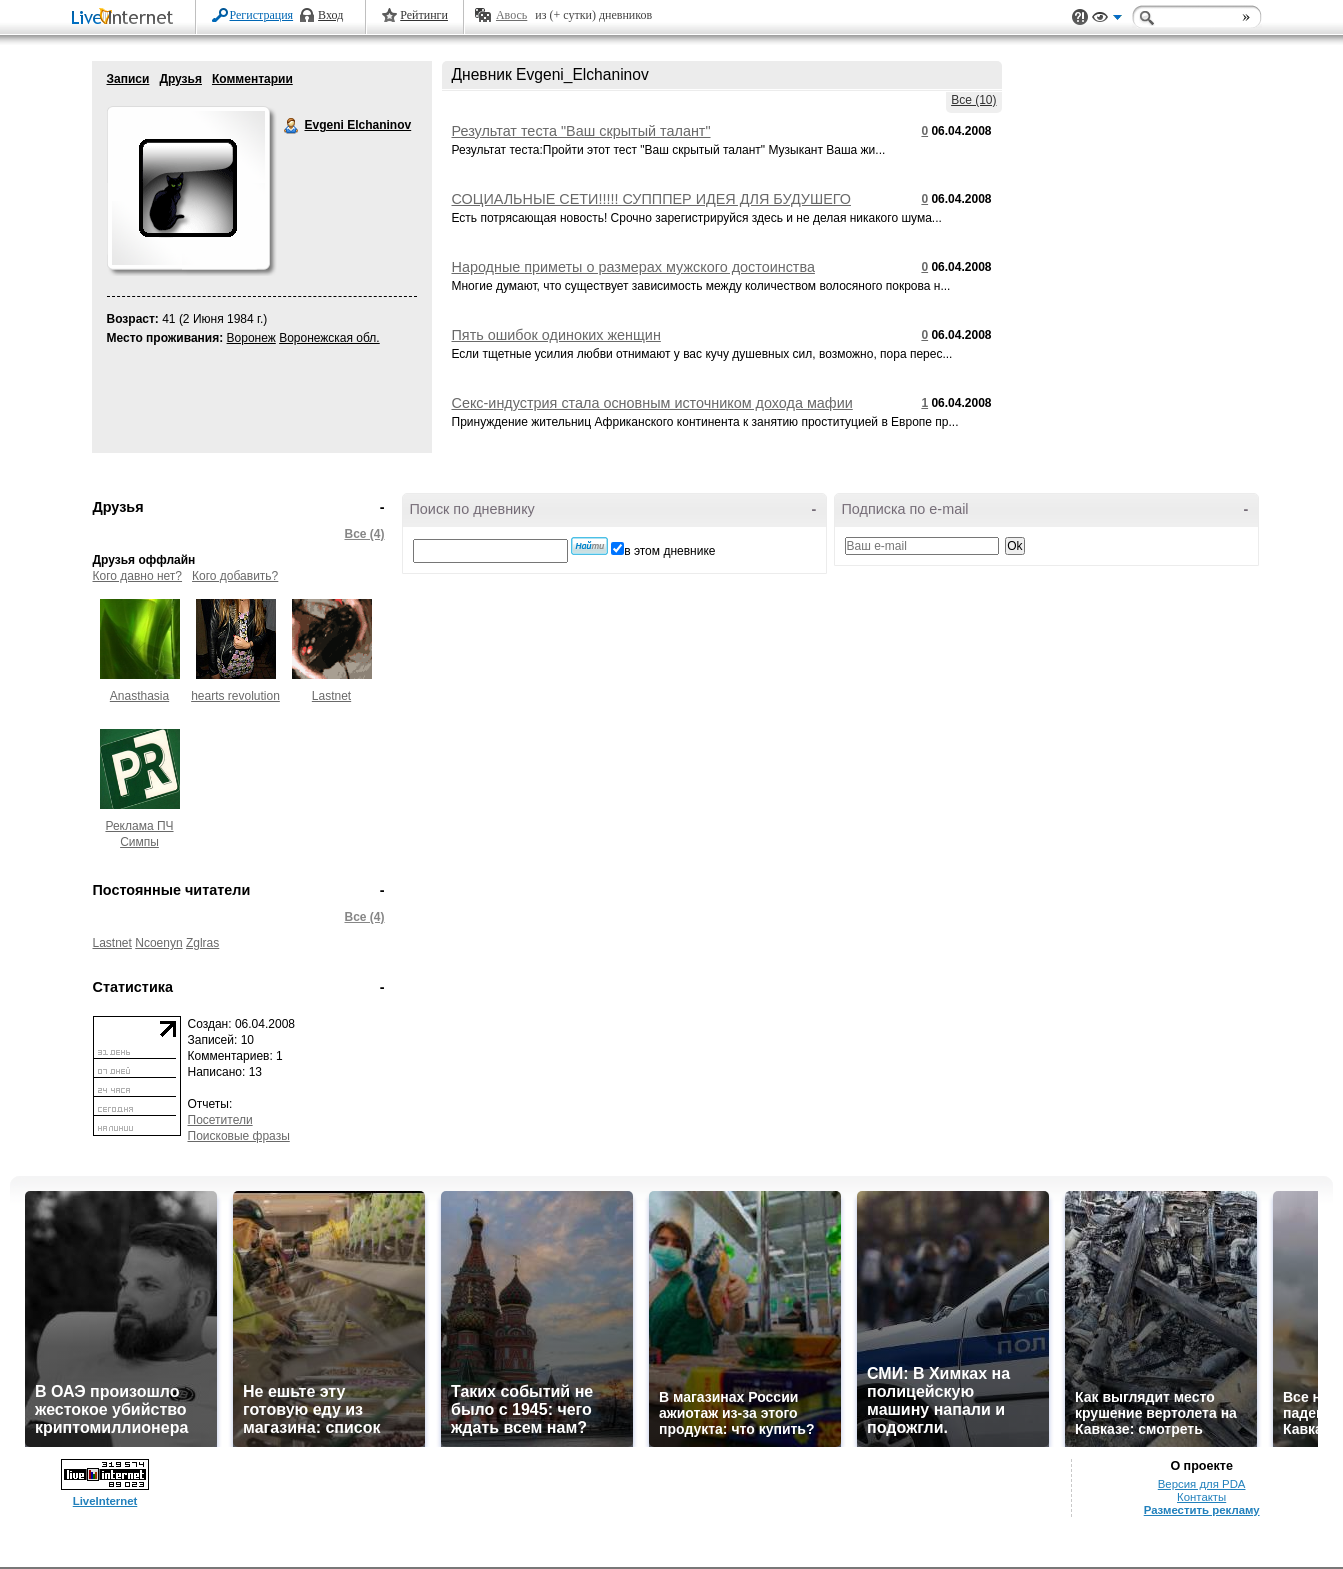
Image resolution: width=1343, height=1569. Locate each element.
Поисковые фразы (239, 1136)
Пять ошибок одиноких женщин (556, 335)
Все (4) (364, 534)
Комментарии (252, 79)
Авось (511, 15)
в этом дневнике (669, 551)
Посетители (220, 1120)
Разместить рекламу (1202, 1510)
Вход (330, 15)
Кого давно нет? (138, 576)
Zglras (202, 943)
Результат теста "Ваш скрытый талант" (581, 131)
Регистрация (262, 15)
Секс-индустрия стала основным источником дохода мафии (652, 403)
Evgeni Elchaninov (292, 126)
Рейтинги (424, 15)
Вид (1107, 20)
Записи (128, 79)
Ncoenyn (158, 943)
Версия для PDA (1202, 1484)
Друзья (180, 79)
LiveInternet (126, 18)
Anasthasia (139, 696)
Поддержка (1080, 17)
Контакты (1201, 1497)
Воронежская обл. (329, 338)
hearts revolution (235, 696)
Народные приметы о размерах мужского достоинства (633, 267)
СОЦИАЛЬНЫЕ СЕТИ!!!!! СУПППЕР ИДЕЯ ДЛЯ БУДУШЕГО (651, 199)
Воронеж (251, 338)
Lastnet (331, 696)
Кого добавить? (235, 576)
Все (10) (973, 100)
